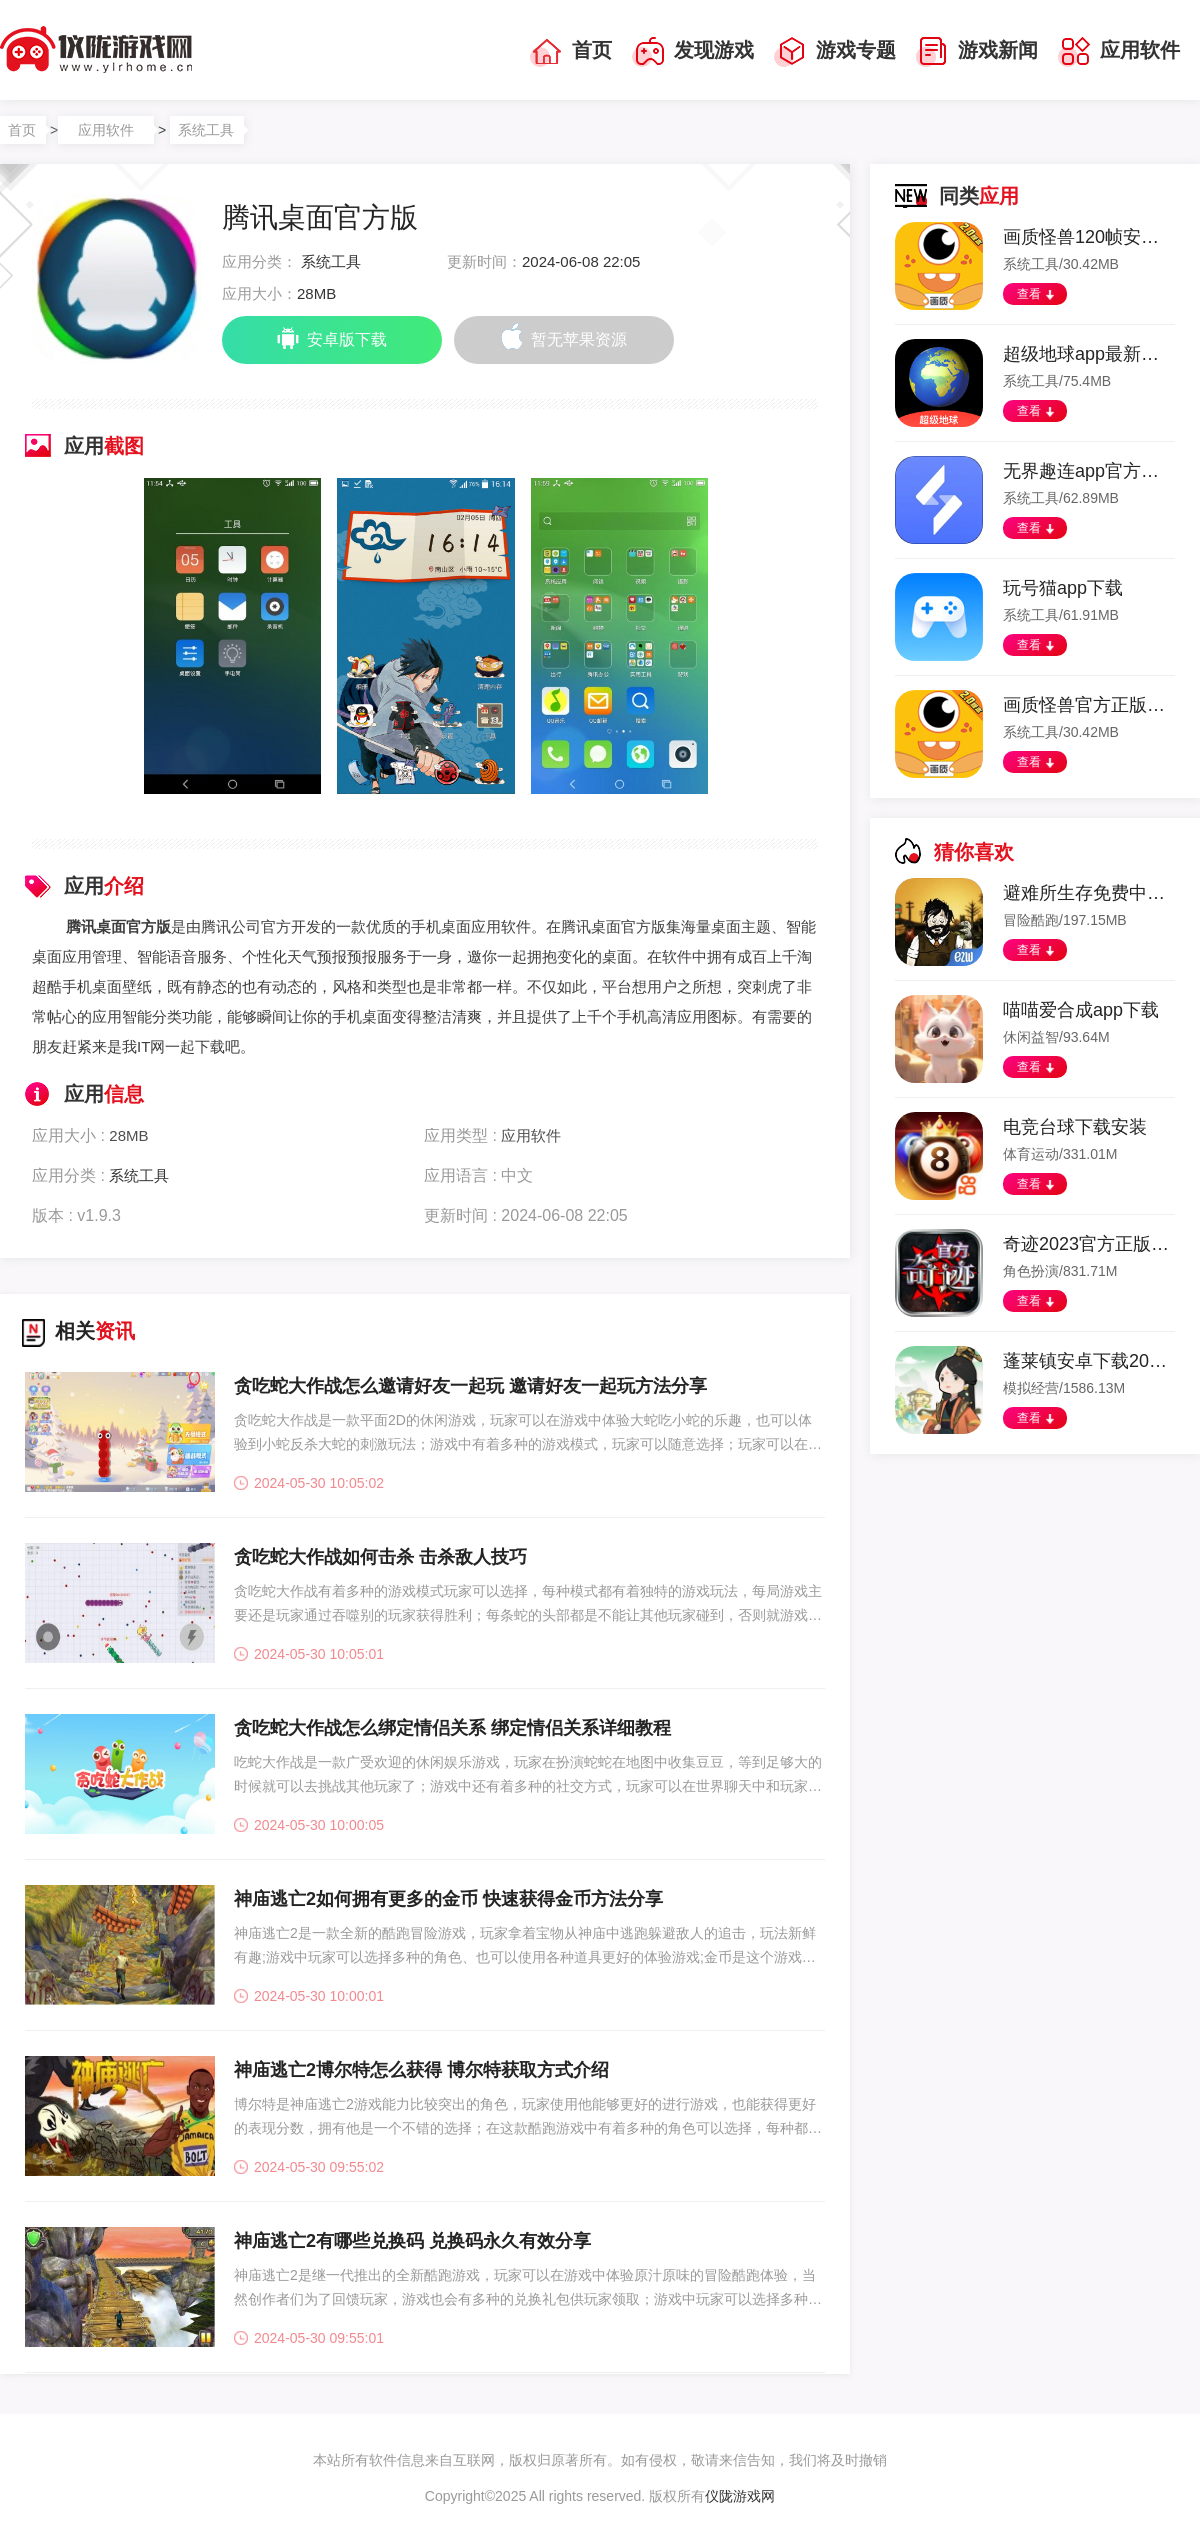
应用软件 (1119, 52)
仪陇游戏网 (740, 2496)
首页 (571, 52)
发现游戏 (693, 52)
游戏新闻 (977, 52)
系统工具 (206, 130)
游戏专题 (835, 52)
